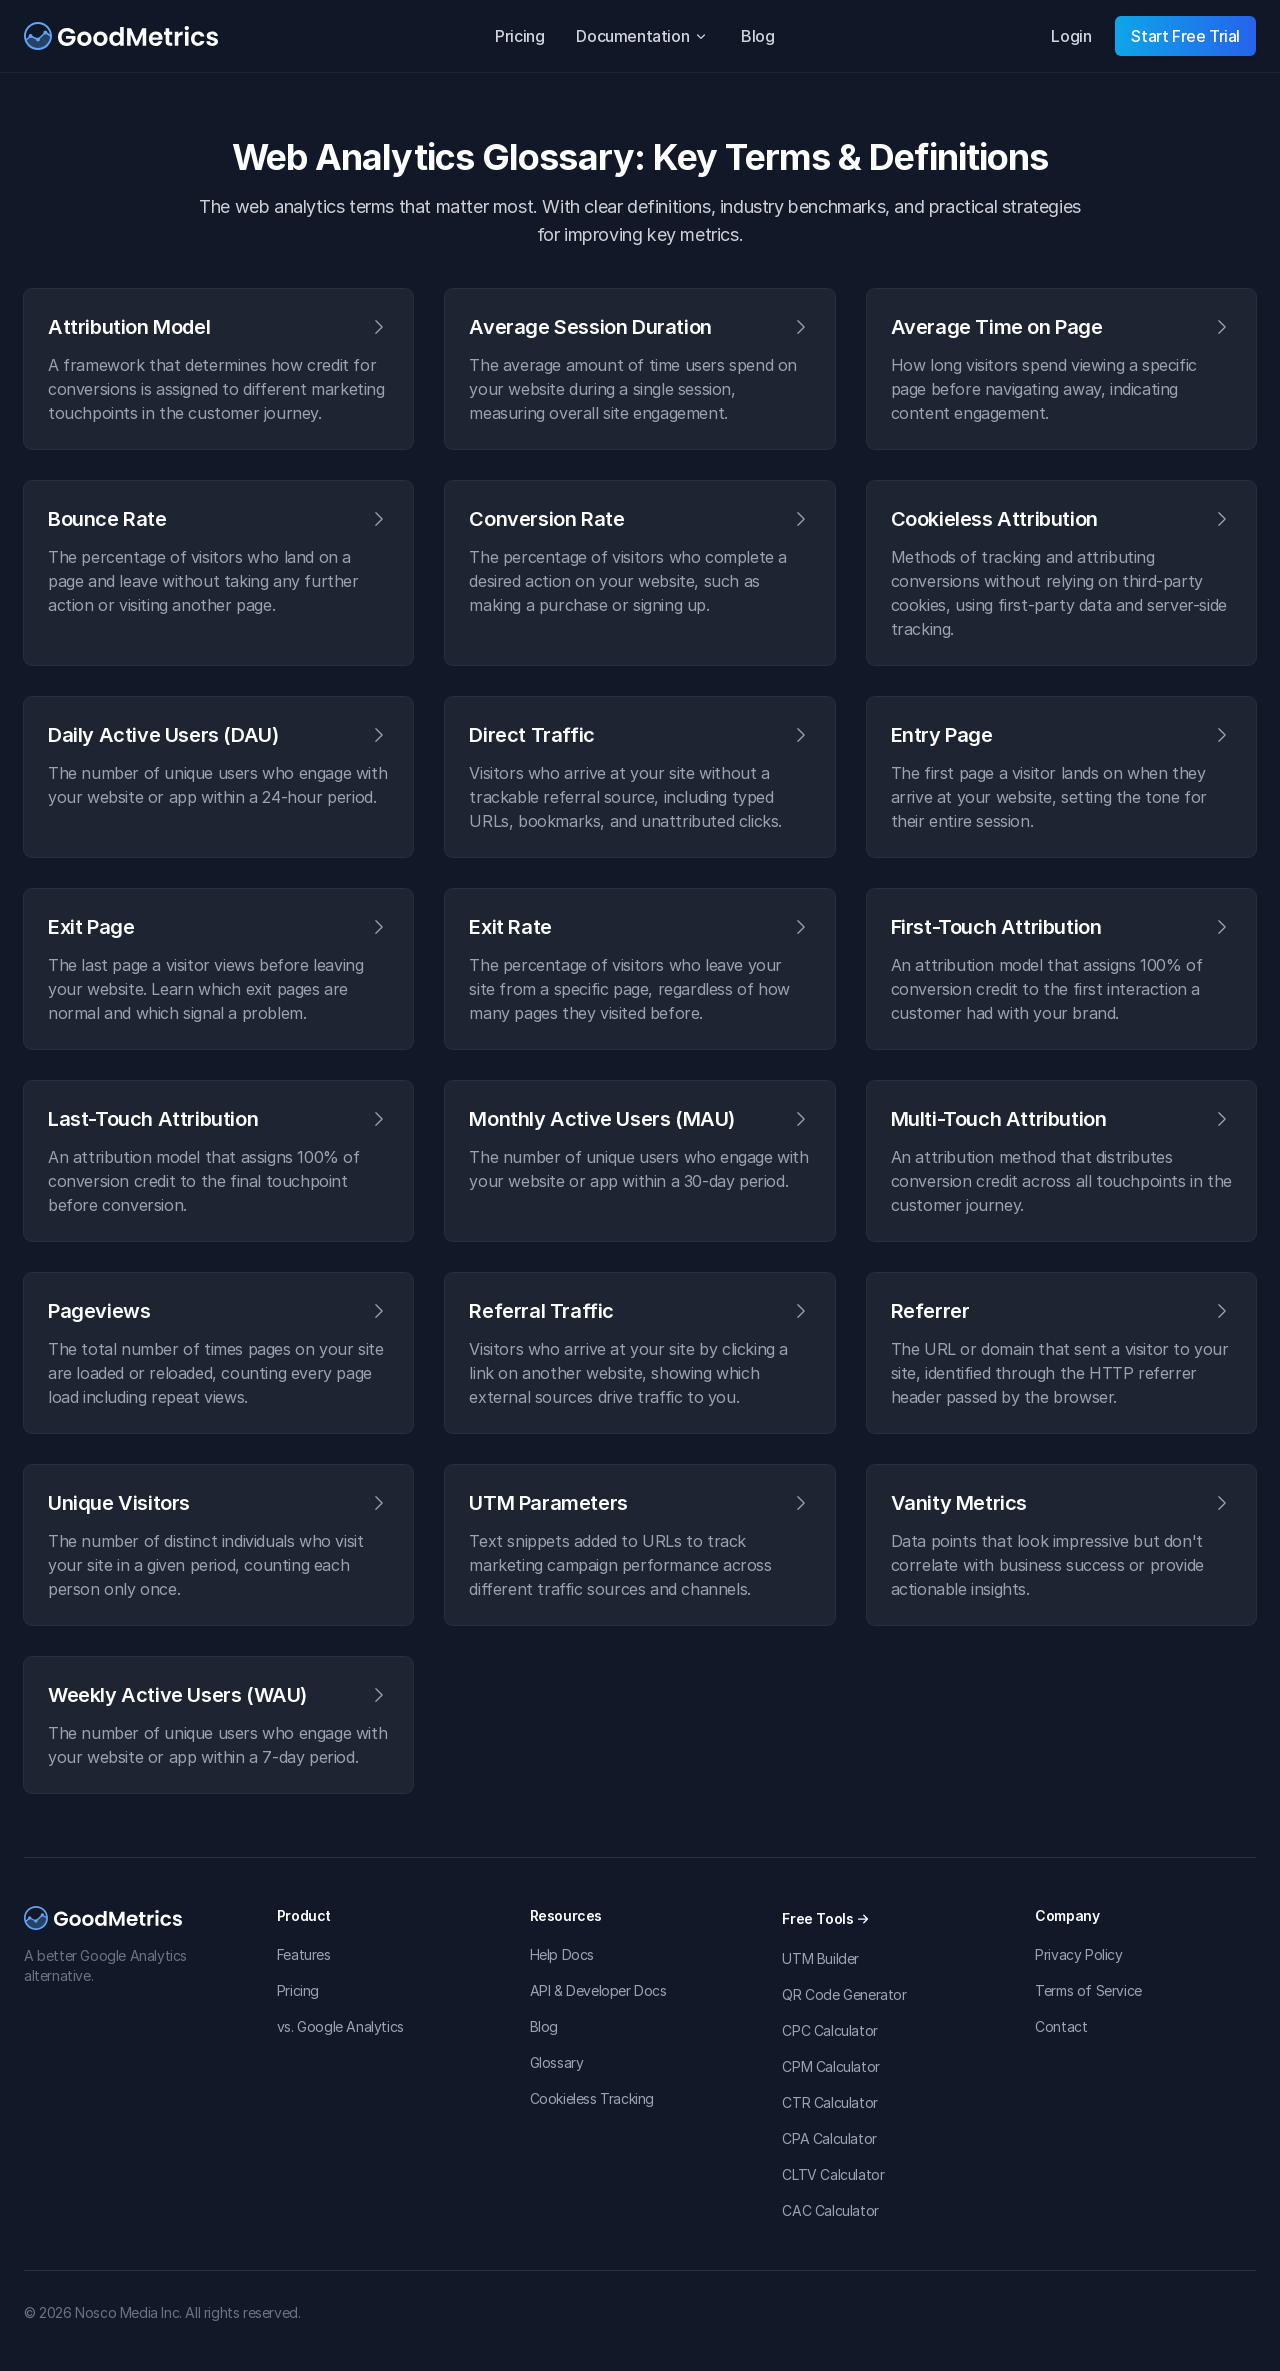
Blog (757, 36)
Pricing (519, 36)
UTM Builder (820, 1958)
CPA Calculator (829, 2138)
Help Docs (562, 1954)
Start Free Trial (1185, 36)
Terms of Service (1088, 1990)
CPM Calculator (830, 2066)
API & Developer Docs (598, 1990)
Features (304, 1954)
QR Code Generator (844, 1994)
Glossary (557, 2062)
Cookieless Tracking (592, 2098)
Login (1071, 36)
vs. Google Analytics (340, 2026)
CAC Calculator (830, 2210)
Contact (1061, 2026)
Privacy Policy (1078, 1954)
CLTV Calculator (833, 2174)
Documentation (642, 36)
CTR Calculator (829, 2102)
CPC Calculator (829, 2030)
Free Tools (825, 1918)
